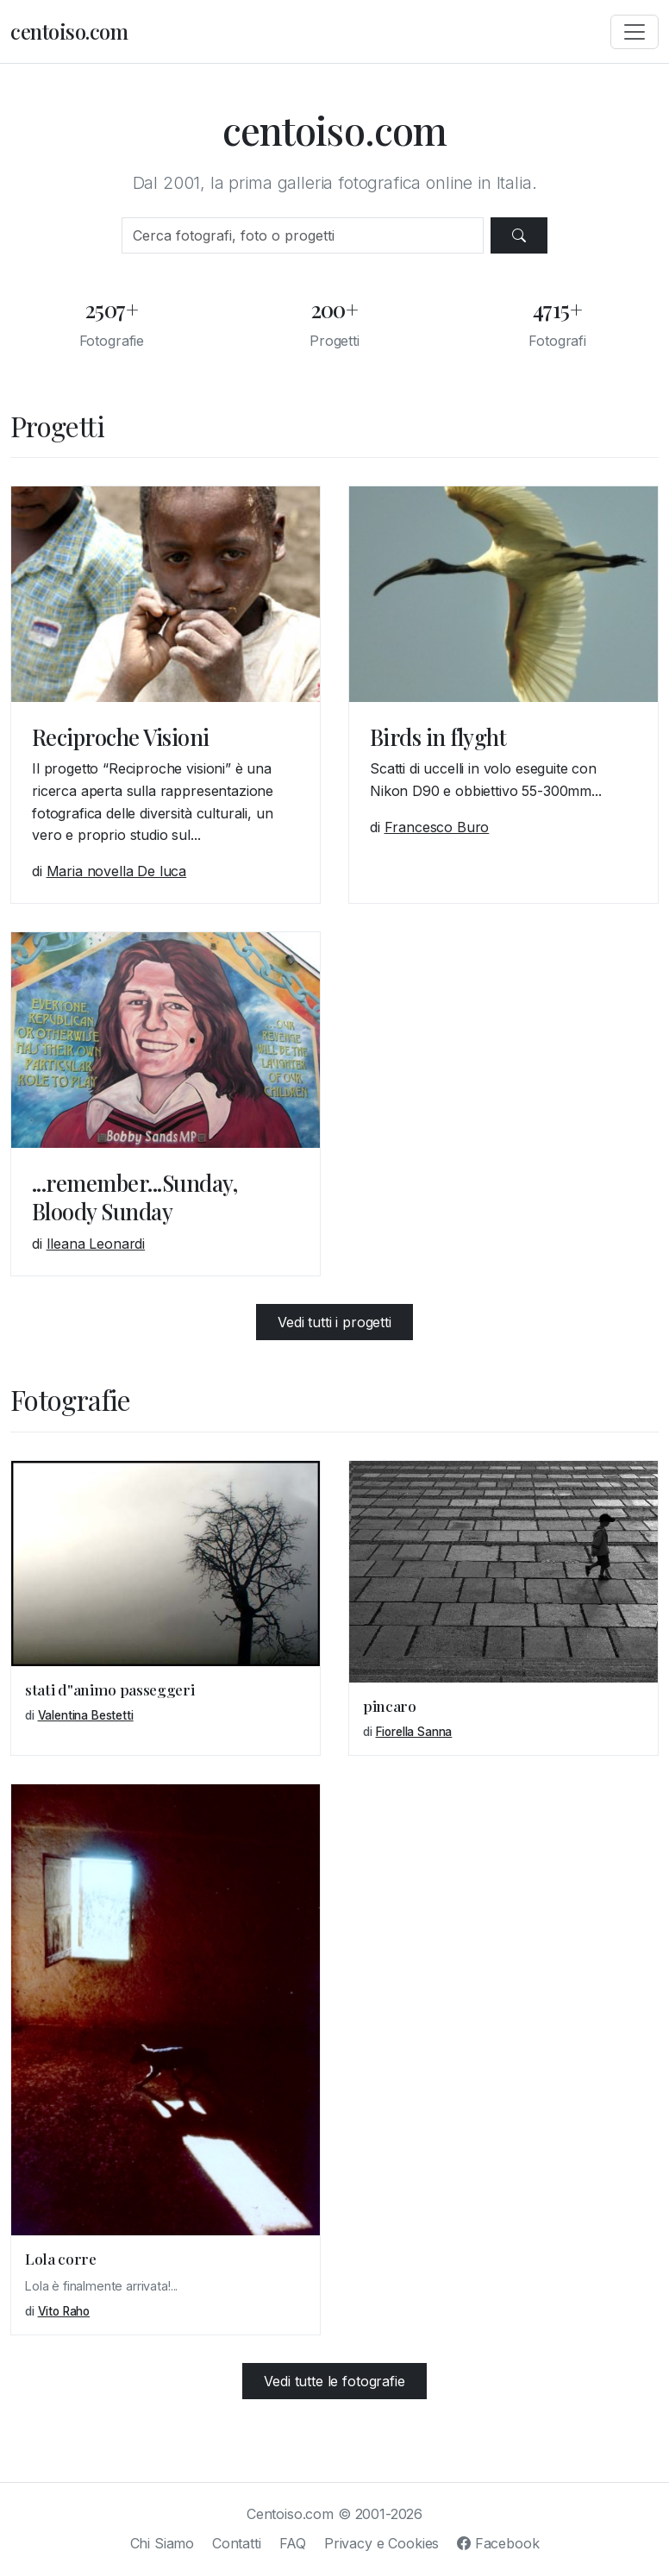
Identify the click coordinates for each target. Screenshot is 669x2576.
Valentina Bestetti (86, 1715)
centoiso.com (69, 31)
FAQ (293, 2543)
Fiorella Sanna (414, 1732)
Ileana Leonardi (96, 1243)
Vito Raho (64, 2311)
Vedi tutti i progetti (334, 1322)
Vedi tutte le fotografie (334, 2381)
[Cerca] (302, 235)
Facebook (498, 2543)
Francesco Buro (437, 827)
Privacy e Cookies (381, 2543)
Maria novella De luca (117, 871)
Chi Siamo (162, 2543)
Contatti (236, 2543)
